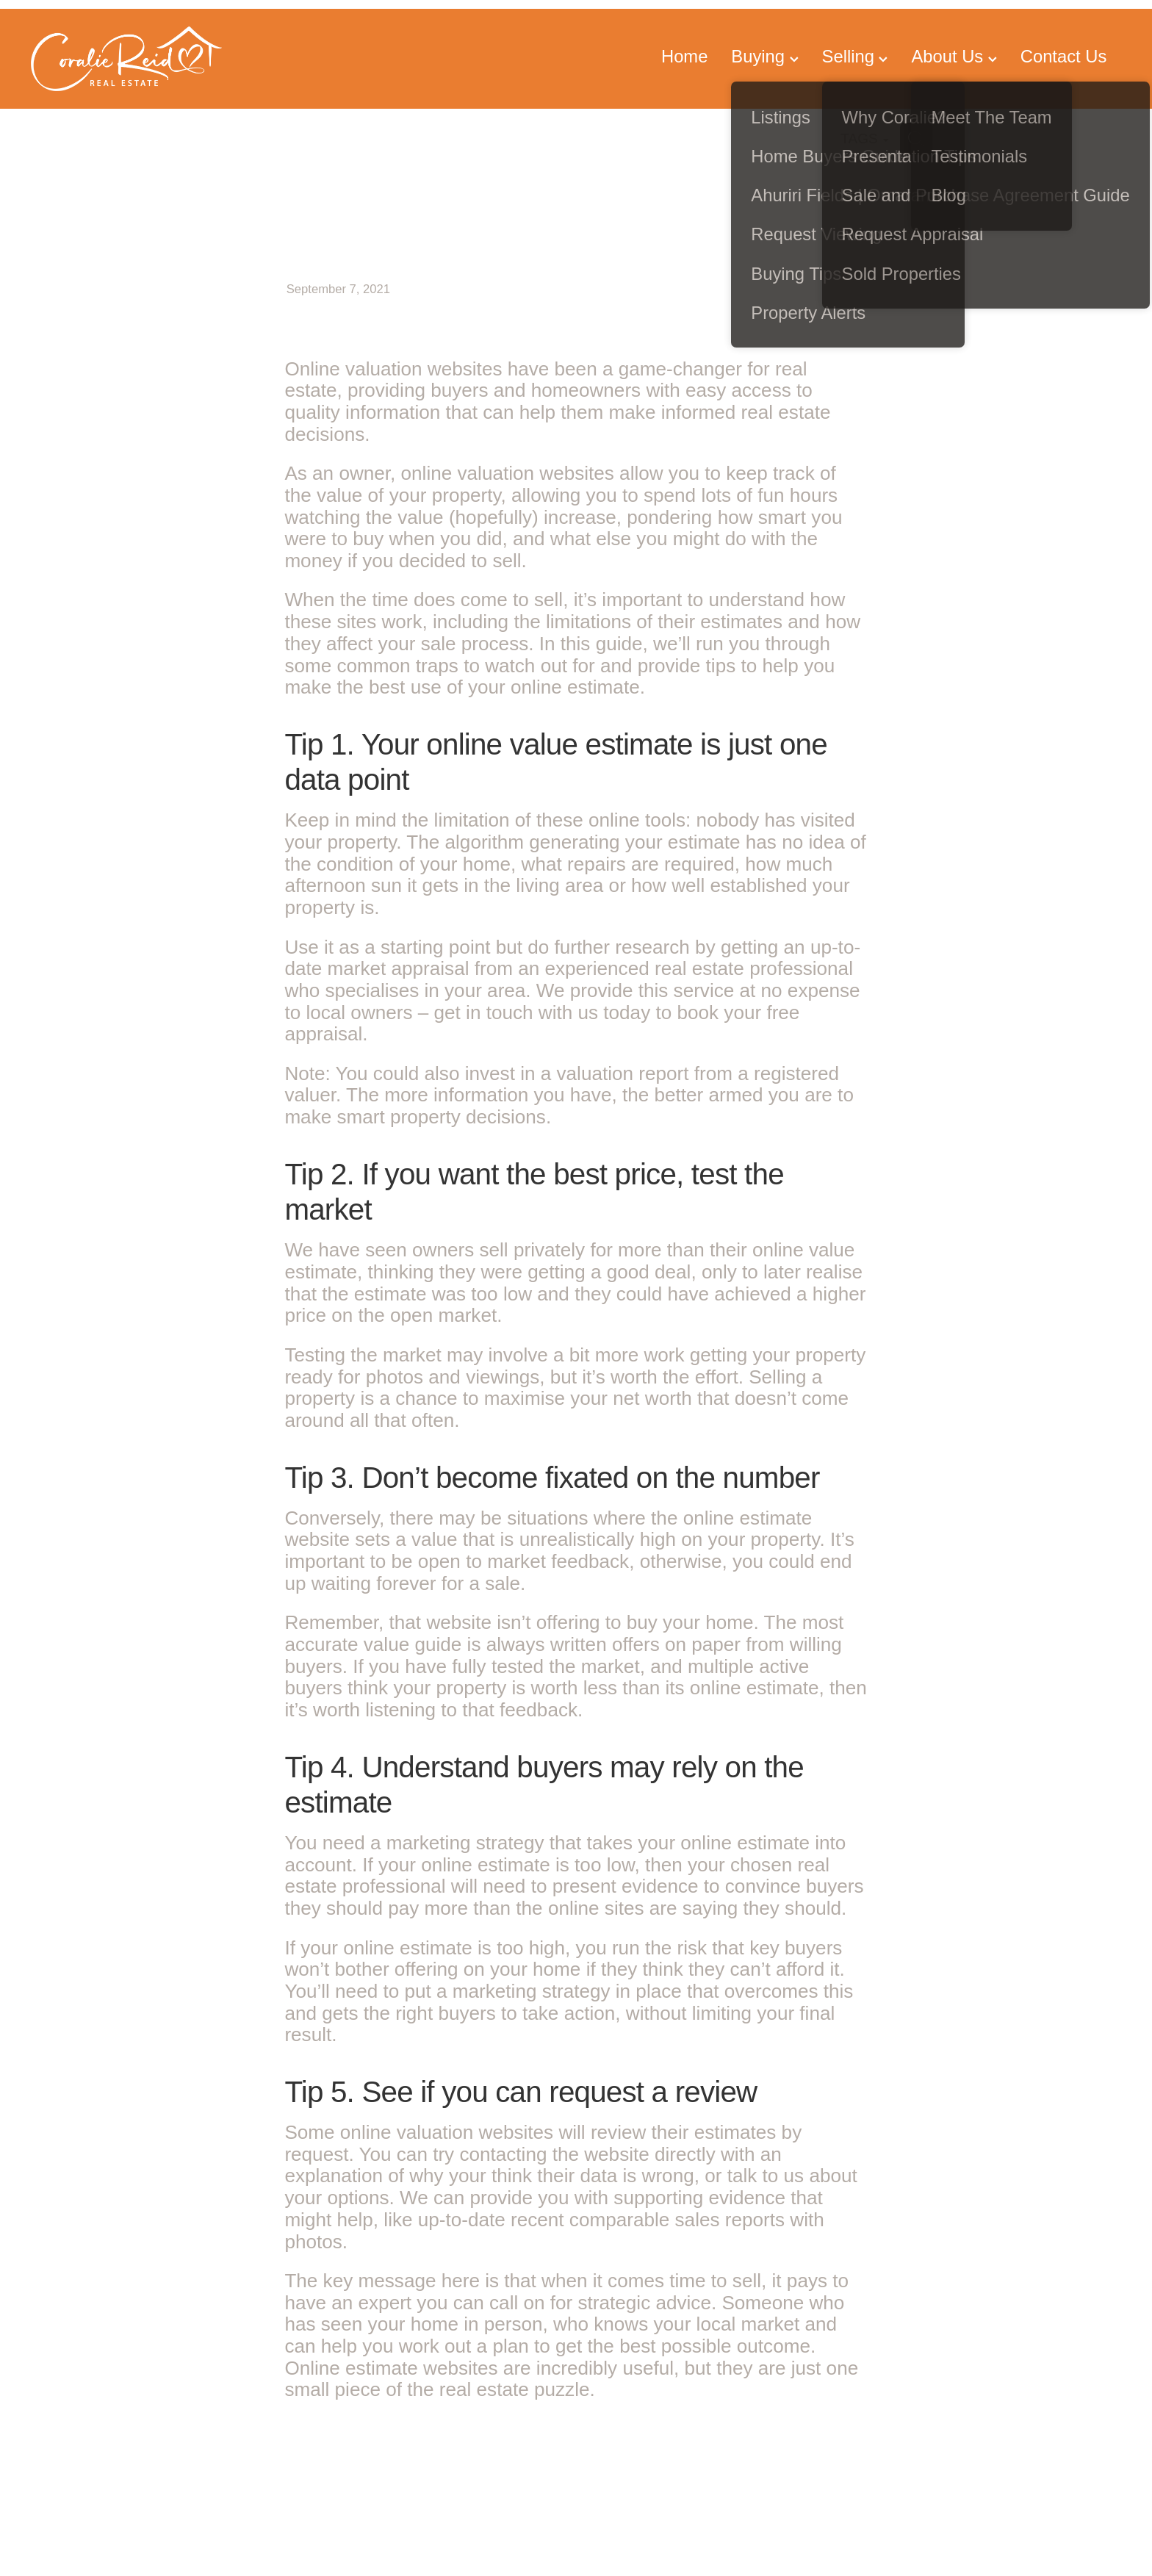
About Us (953, 56)
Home (684, 56)
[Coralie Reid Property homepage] (140, 58)
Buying (764, 56)
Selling (855, 56)
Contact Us (1063, 56)
